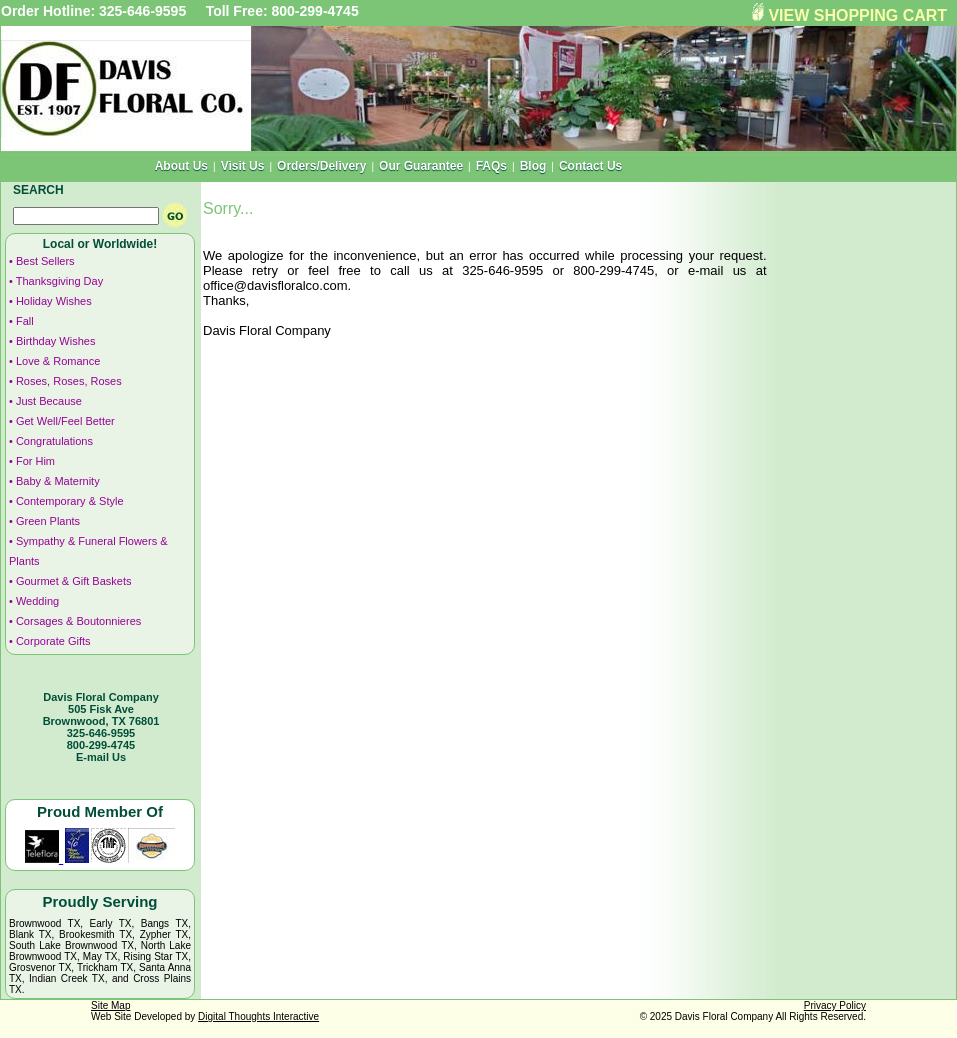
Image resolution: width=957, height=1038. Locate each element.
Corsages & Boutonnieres (78, 621)
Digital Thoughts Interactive (258, 1016)
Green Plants (48, 521)
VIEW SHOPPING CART (857, 15)
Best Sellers (45, 261)
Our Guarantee (421, 166)
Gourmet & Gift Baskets (74, 581)
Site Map (110, 1005)
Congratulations (54, 441)
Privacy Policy (835, 1005)
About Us (181, 166)
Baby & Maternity (58, 481)
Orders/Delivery (321, 166)
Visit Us (243, 166)
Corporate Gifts (53, 641)
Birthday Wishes (55, 341)
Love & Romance (58, 361)
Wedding (37, 601)
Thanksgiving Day (59, 281)
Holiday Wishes (54, 301)
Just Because (49, 401)
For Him (35, 461)
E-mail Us (101, 757)
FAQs (491, 166)
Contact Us (590, 166)
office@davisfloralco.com (275, 285)
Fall (25, 321)
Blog (533, 166)
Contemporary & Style (70, 501)
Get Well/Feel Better (65, 421)
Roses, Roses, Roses (69, 381)
